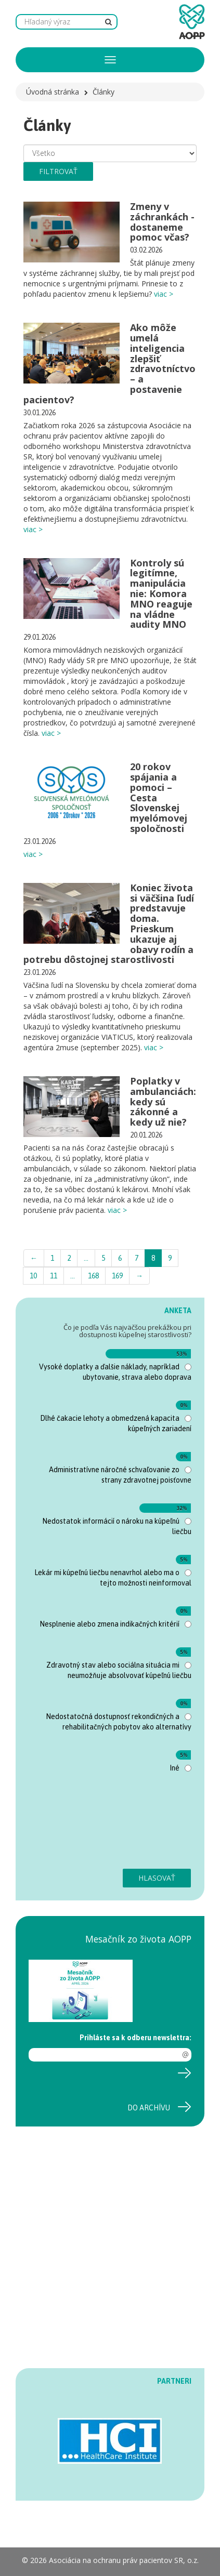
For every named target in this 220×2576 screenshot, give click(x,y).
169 (117, 1276)
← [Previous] (33, 1258)
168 (93, 1276)
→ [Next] (139, 1276)
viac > (163, 294)
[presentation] (71, 1826)
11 (53, 1276)
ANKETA (177, 1310)
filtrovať (58, 171)
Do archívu (148, 2108)
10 (33, 1276)
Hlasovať (156, 1878)
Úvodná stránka (52, 92)
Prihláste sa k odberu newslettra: (135, 2037)
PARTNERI (174, 2381)
